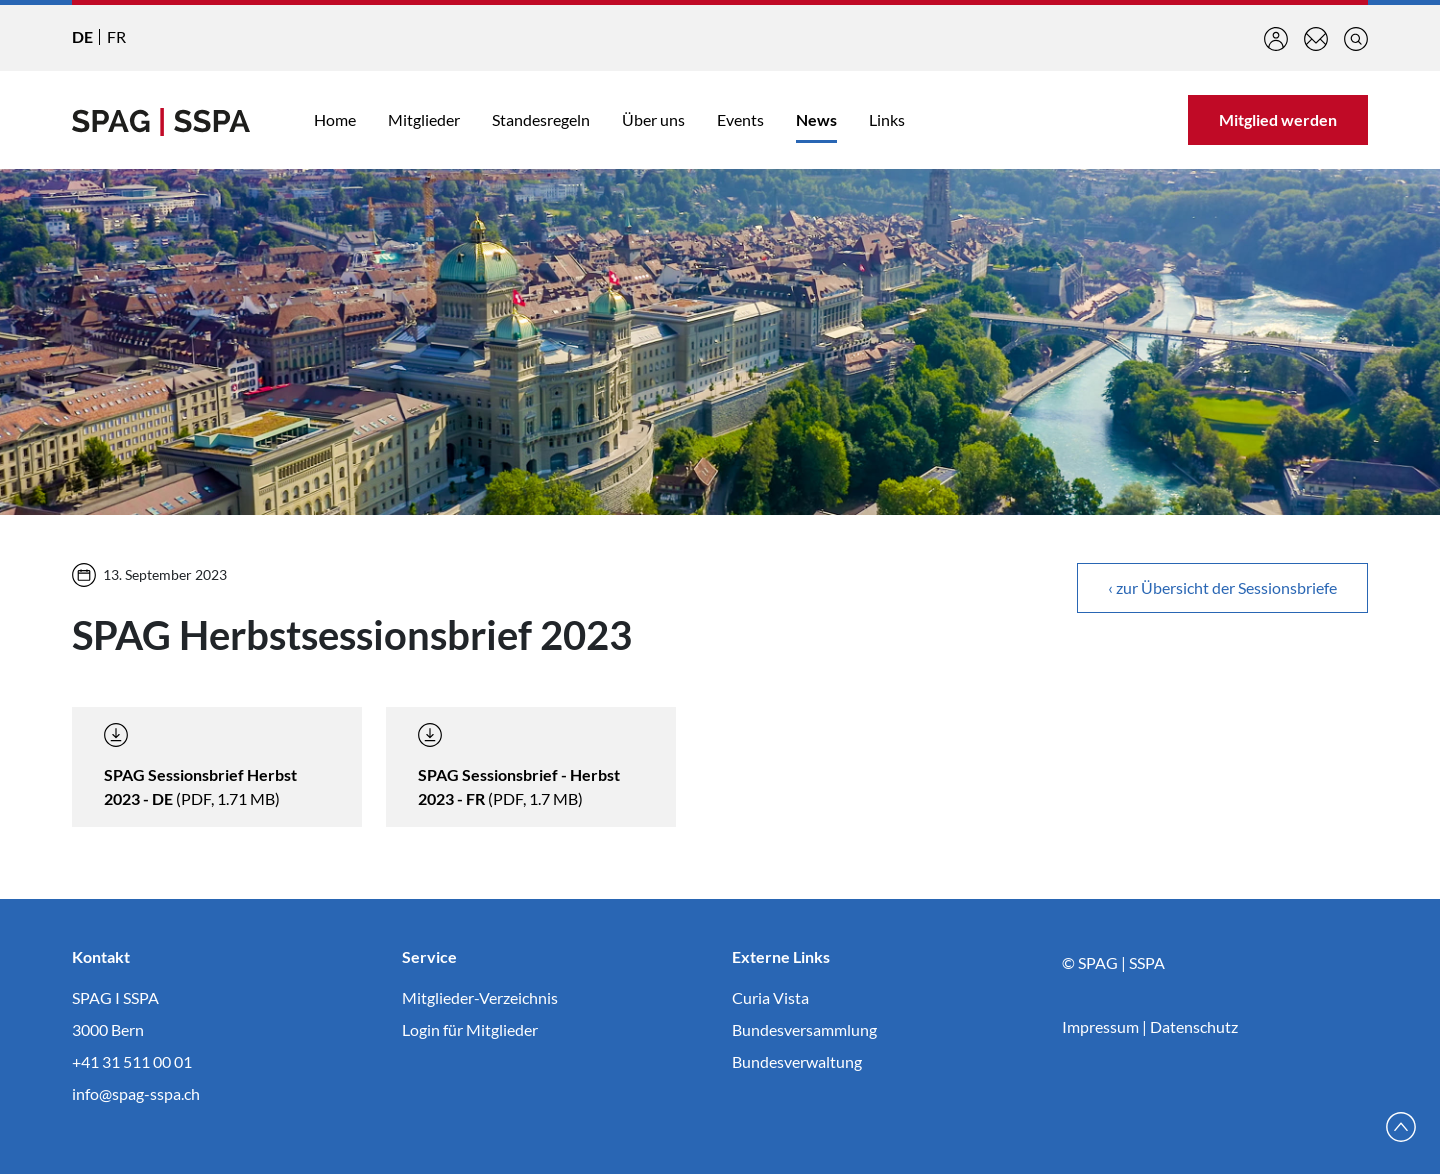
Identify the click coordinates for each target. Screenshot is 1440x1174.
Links (887, 119)
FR (116, 36)
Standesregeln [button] (541, 119)
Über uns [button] (653, 119)
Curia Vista (770, 997)
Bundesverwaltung (797, 1061)
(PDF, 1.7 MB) (519, 765)
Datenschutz (1194, 1026)
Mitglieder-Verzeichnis (480, 997)
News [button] (816, 119)
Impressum (1100, 1026)
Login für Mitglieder (470, 1029)
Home (335, 119)
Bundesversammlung (804, 1029)
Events (740, 119)
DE (82, 36)
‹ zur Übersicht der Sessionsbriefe (1222, 587)
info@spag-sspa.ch (136, 1093)
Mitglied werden (1278, 119)
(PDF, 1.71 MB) (200, 765)
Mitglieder (424, 119)
